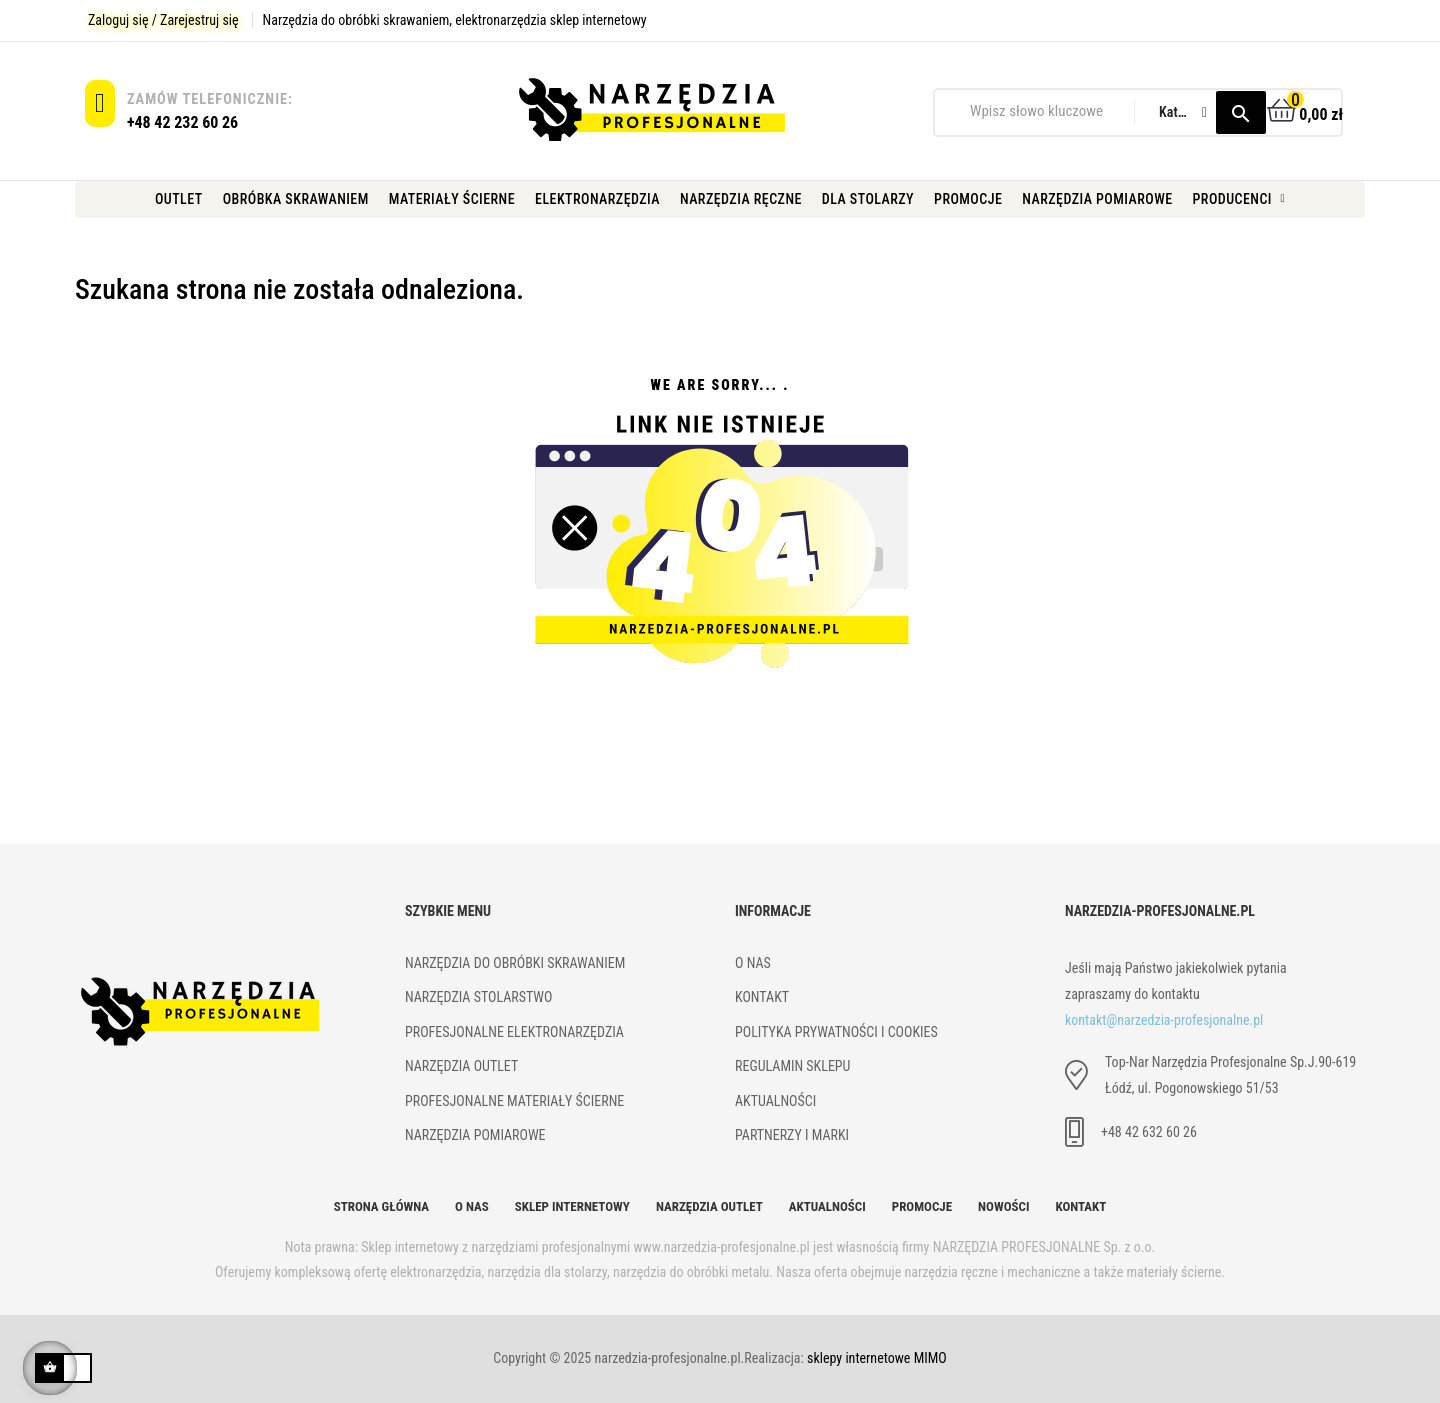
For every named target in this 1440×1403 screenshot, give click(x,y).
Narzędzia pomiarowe (475, 1135)
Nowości (1003, 1206)
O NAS (753, 963)
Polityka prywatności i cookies (836, 1032)
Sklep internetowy (572, 1206)
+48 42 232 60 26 (182, 122)
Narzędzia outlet (461, 1066)
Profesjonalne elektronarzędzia (514, 1032)
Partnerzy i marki (792, 1135)
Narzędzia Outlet (709, 1206)
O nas (472, 1206)
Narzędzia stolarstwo (478, 997)
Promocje (922, 1206)
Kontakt (1080, 1206)
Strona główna (381, 1206)
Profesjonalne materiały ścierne (514, 1101)
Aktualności (775, 1101)
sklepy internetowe (858, 1358)
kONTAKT (762, 997)
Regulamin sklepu (792, 1066)
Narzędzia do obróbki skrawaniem (515, 963)
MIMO (930, 1358)
